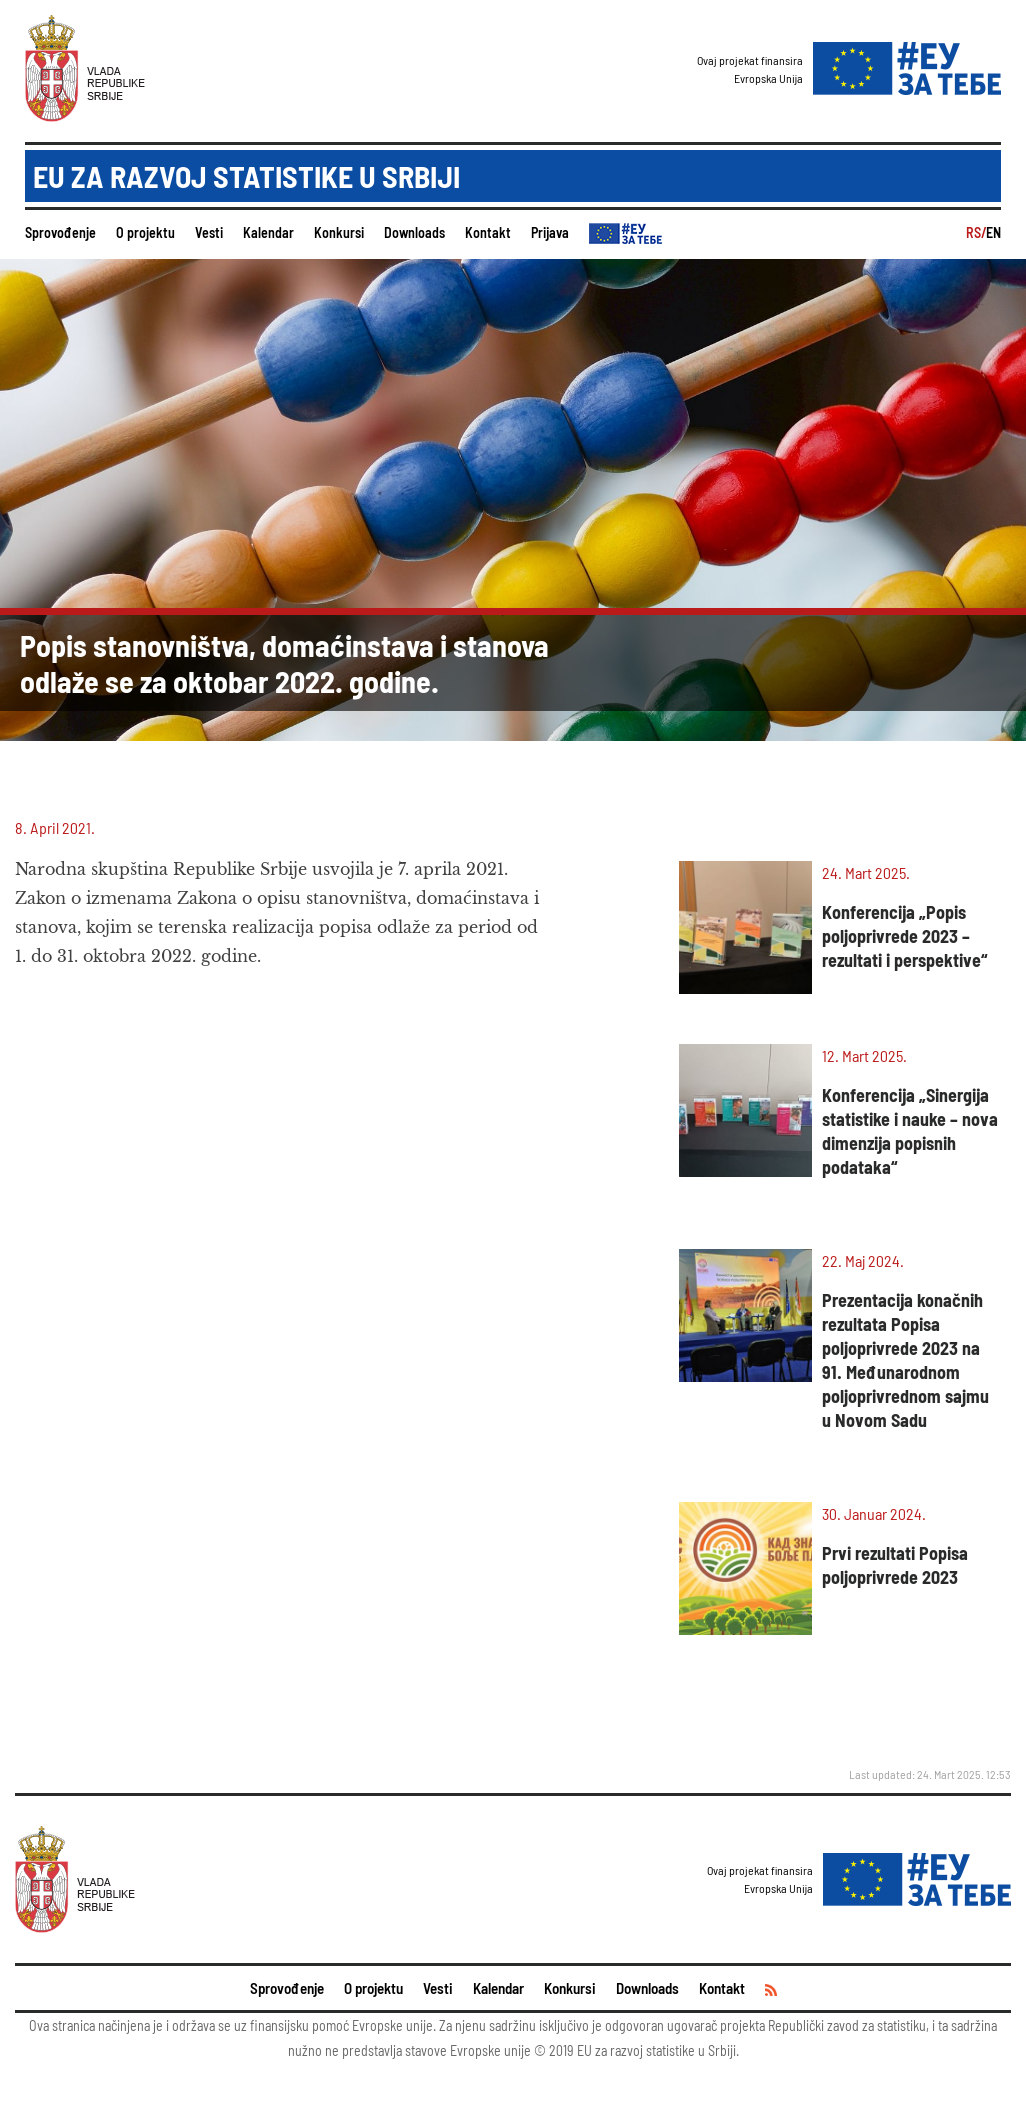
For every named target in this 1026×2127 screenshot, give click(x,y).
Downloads (414, 232)
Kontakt (488, 232)
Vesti (209, 232)
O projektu (145, 232)
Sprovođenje (60, 232)
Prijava (550, 232)
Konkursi (339, 232)
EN (993, 232)
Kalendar (268, 232)
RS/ (976, 232)
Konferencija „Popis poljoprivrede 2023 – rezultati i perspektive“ (904, 936)
